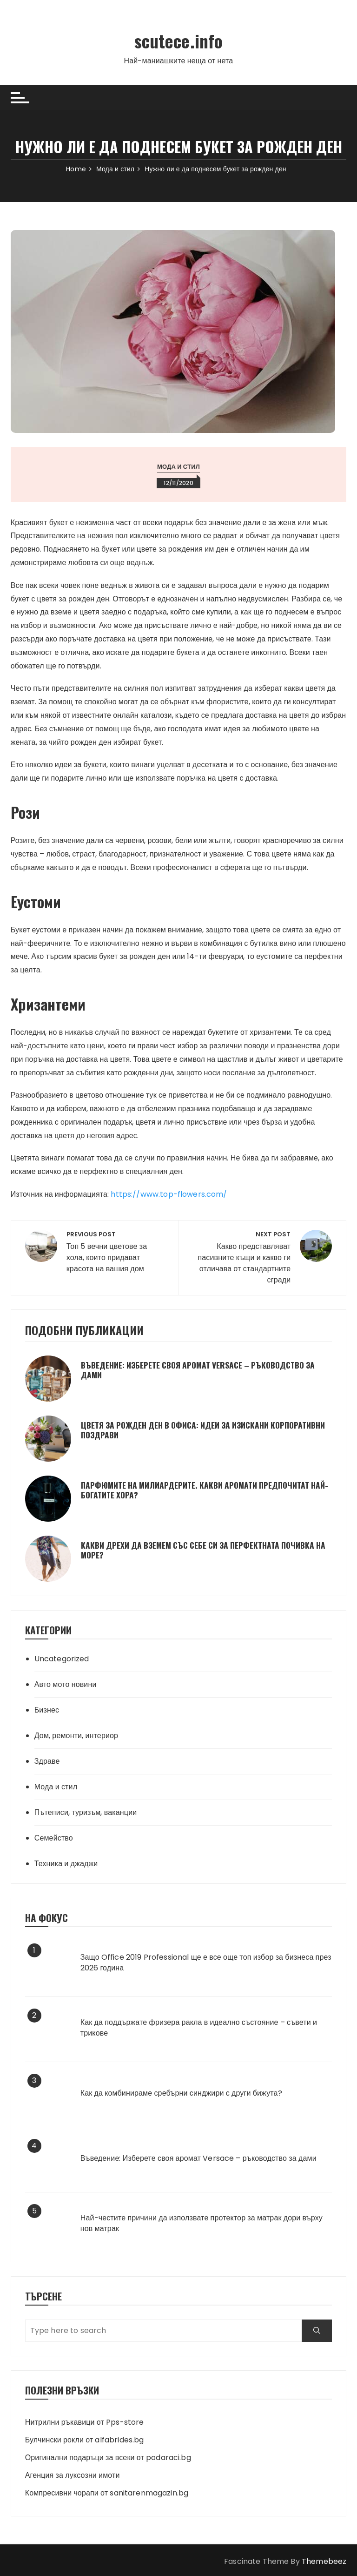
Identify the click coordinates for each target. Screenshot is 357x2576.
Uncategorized (61, 1658)
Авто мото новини (65, 1684)
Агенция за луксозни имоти (72, 2474)
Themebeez (324, 2561)
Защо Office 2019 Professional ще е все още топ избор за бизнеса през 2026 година (205, 1962)
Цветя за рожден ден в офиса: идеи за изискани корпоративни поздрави (182, 1429)
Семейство (53, 1837)
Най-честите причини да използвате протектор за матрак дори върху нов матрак (201, 2223)
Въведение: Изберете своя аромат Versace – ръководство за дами (205, 1369)
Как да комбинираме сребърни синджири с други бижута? (181, 2093)
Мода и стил (178, 466)
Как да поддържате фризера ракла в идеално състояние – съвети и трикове (198, 2027)
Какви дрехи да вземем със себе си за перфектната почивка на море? (205, 1549)
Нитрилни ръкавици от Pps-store (84, 2421)
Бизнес (46, 1709)
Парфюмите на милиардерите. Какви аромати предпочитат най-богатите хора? (202, 1489)
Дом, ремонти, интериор (76, 1735)
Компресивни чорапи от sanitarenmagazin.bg (107, 2492)
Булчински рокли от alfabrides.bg (84, 2439)
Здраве (47, 1760)
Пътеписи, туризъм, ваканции (85, 1812)
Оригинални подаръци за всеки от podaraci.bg (108, 2457)
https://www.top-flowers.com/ (169, 1194)
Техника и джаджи (66, 1863)
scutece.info (178, 39)
